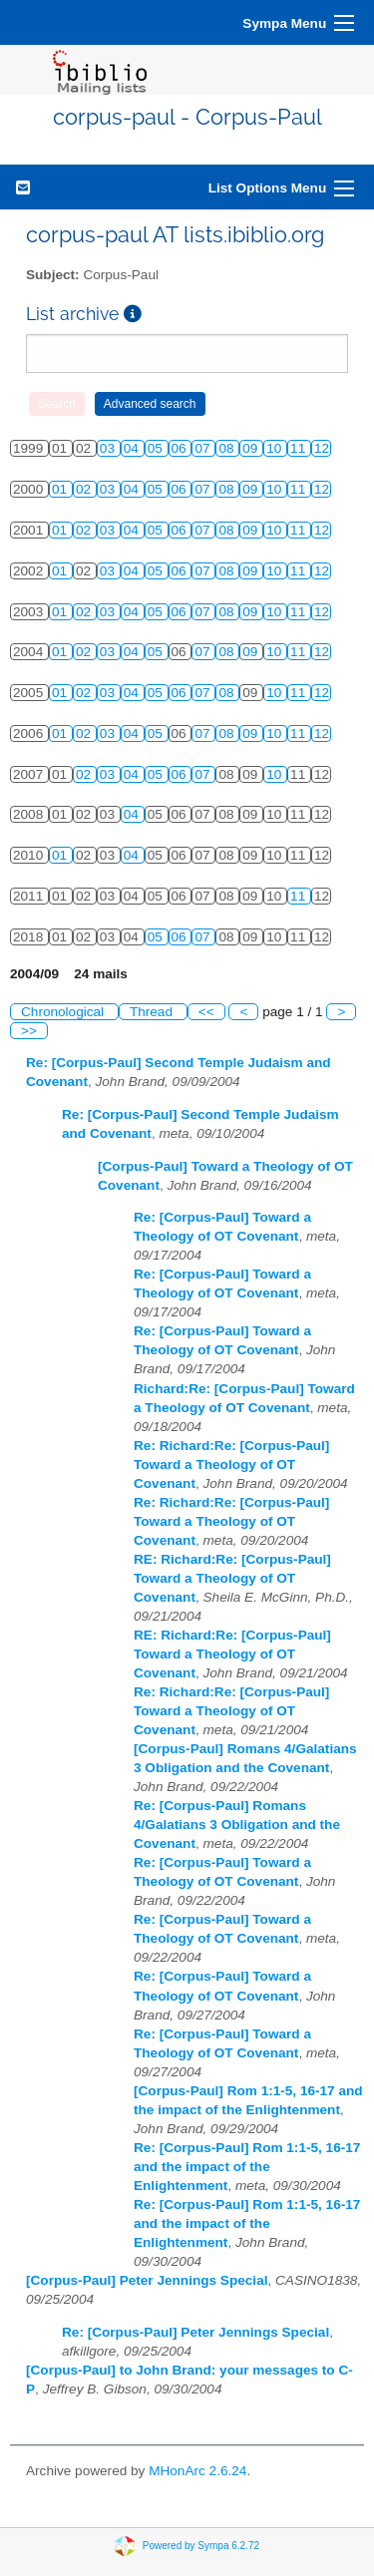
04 (133, 448)
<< (206, 1011)
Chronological (64, 1011)
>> (29, 1030)
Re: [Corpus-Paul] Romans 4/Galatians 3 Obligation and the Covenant (237, 1824)
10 (275, 448)
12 (321, 448)
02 (85, 489)
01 (61, 489)
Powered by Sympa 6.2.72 (201, 2545)
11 (299, 448)
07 (203, 448)
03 (109, 448)
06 (181, 448)
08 (227, 448)
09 (251, 448)
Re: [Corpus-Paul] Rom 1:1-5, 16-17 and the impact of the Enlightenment (247, 2166)
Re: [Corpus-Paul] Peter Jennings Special (195, 2332)
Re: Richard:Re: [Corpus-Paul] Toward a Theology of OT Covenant (231, 1464)
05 (157, 448)
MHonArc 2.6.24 (197, 2470)
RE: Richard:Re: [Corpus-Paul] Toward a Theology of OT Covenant (232, 1578)
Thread (153, 1011)
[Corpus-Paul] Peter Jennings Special (146, 2280)
